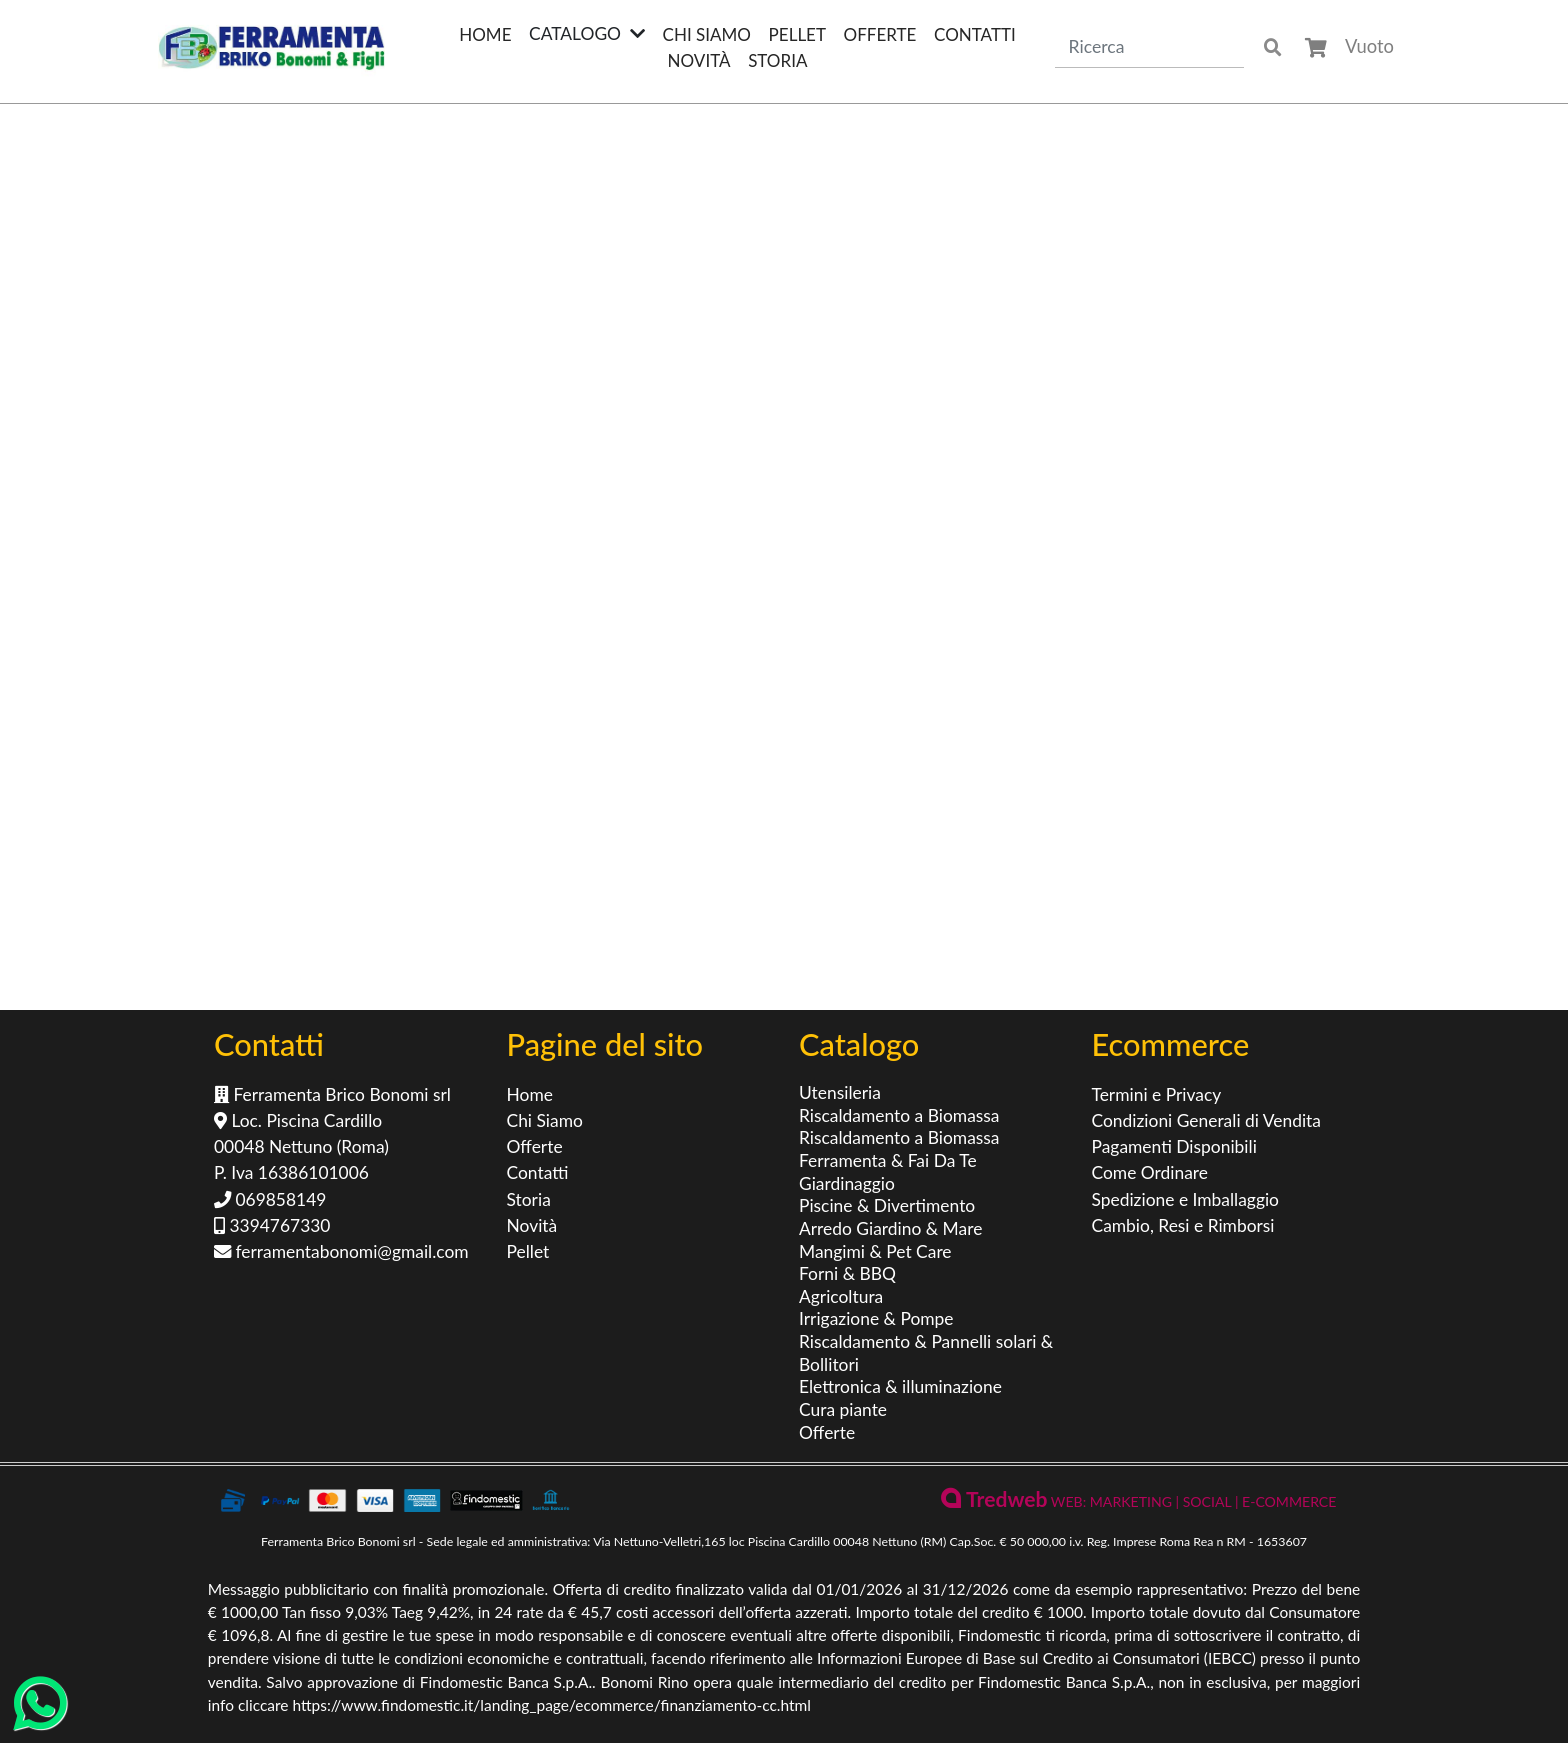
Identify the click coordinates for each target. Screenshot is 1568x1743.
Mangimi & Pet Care (875, 1251)
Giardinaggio (847, 1183)
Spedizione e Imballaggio (1186, 1199)
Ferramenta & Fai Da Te (888, 1160)
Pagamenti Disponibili (1174, 1146)
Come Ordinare (1150, 1172)
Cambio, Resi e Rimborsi (1183, 1225)
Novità (699, 60)
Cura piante (843, 1409)
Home (485, 34)
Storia (777, 60)
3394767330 (272, 1225)
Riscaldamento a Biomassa (899, 1115)
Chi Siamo (707, 34)
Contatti (975, 34)
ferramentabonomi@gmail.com (341, 1251)
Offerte (880, 34)
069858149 (270, 1199)
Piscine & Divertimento (887, 1205)
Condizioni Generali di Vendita (1206, 1120)
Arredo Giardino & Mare (890, 1228)
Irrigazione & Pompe (876, 1318)
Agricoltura (841, 1296)
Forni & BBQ (847, 1273)
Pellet (797, 34)
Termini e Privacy (1157, 1094)
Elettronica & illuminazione (900, 1386)
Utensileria (840, 1092)
